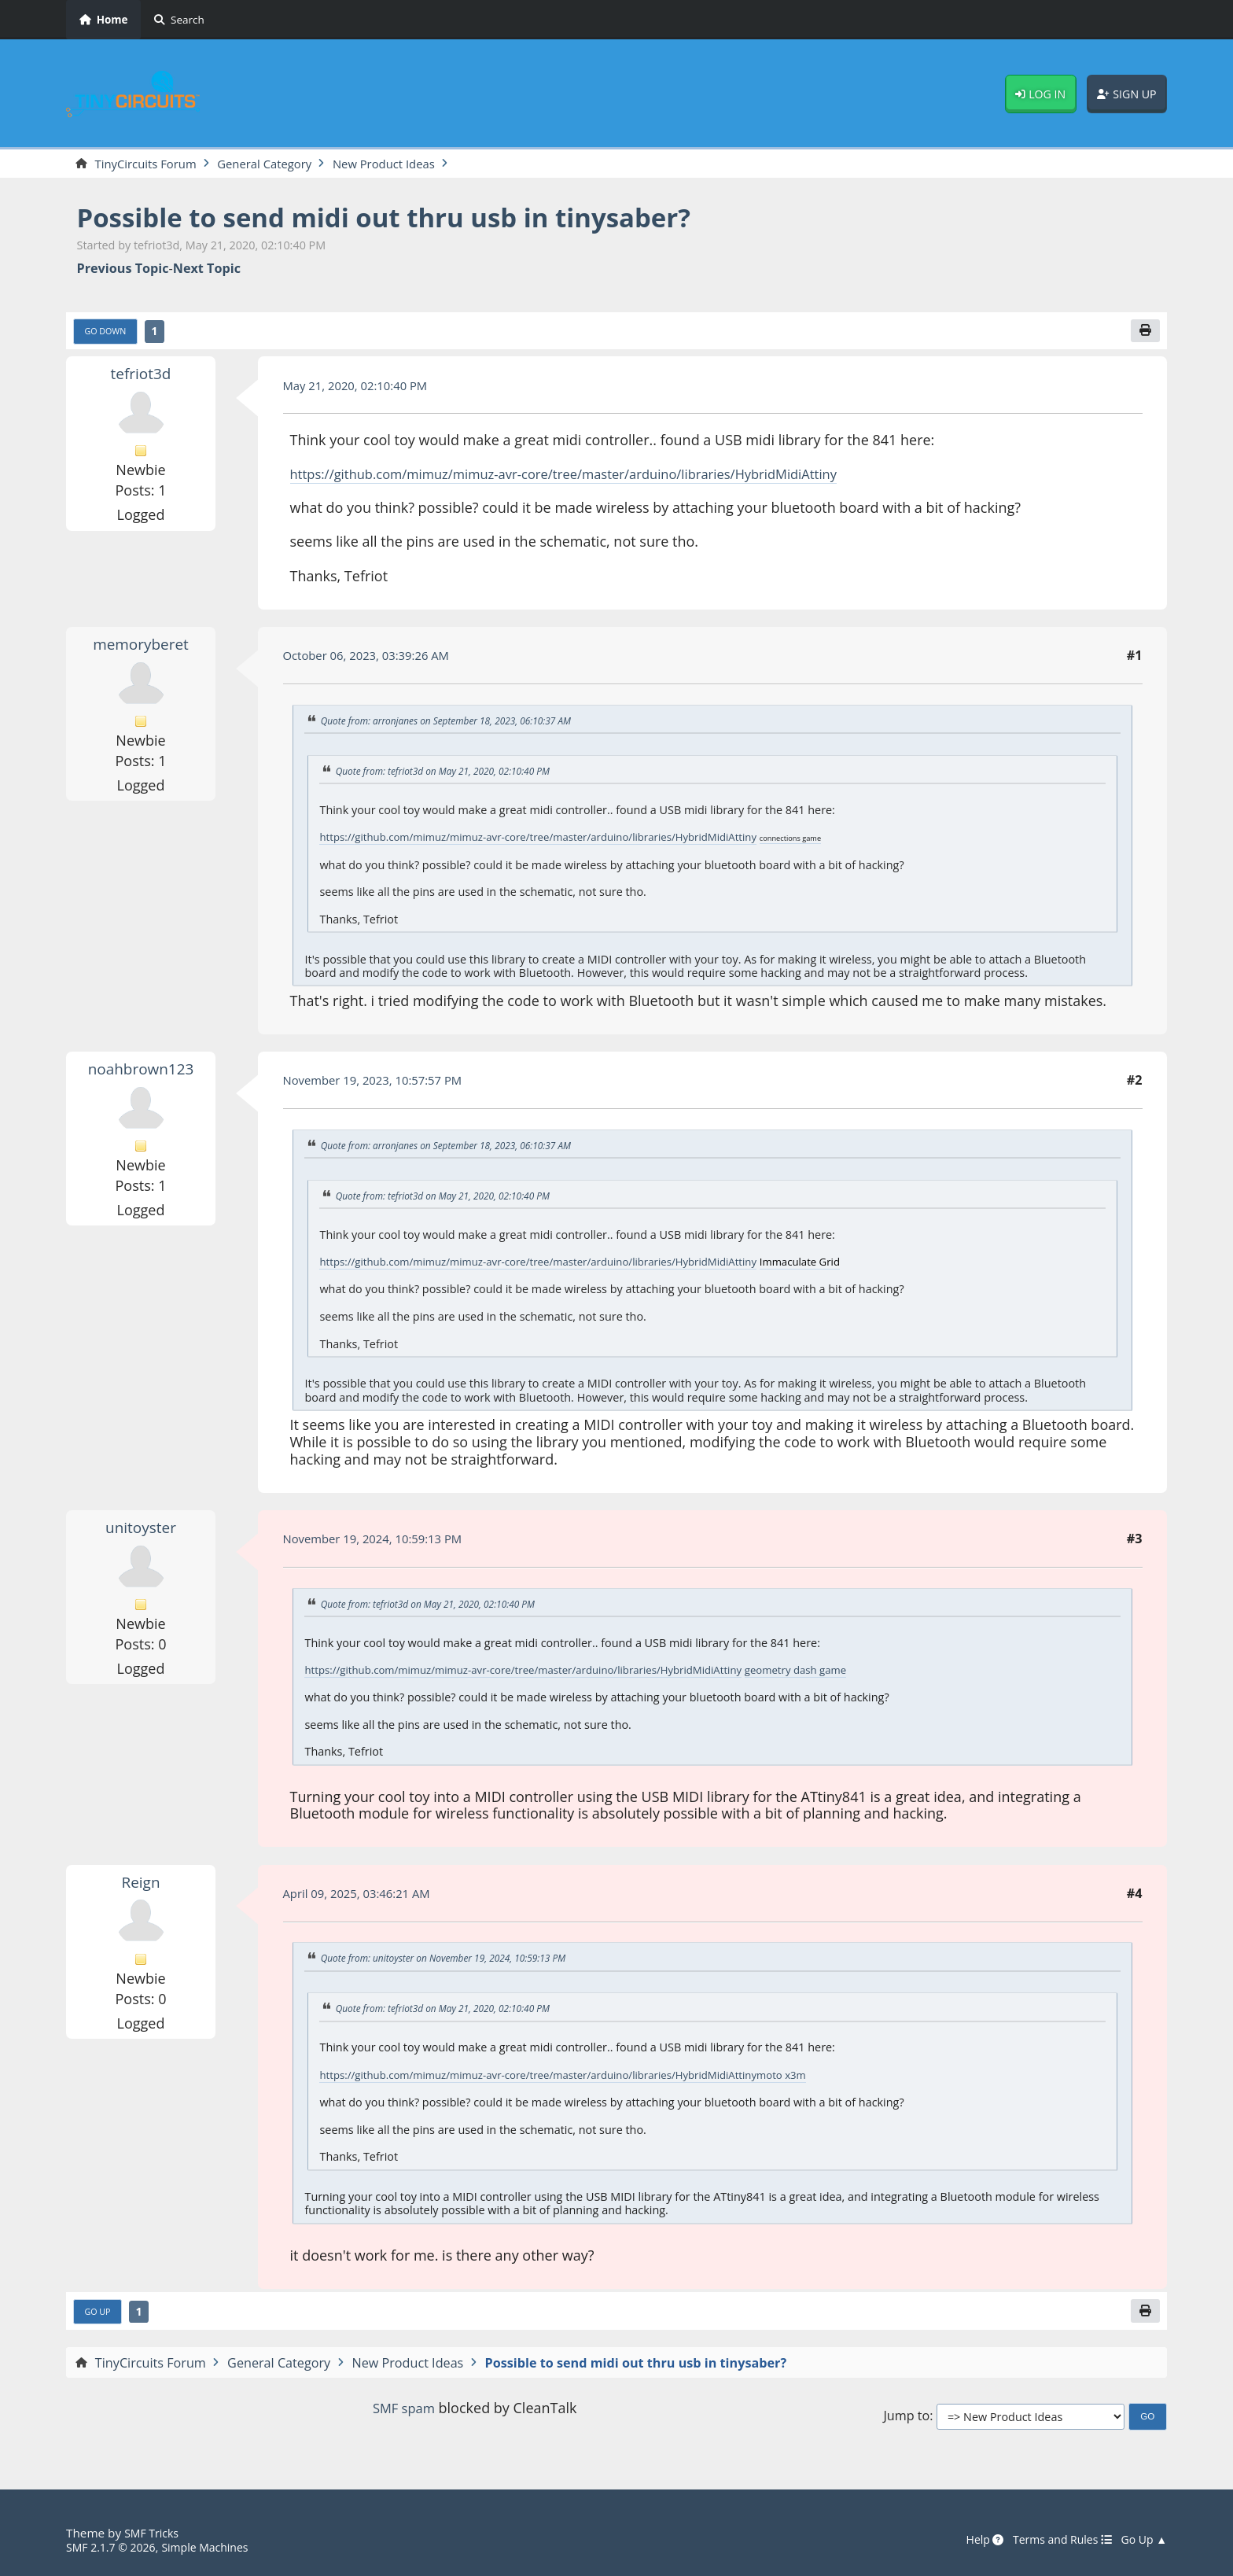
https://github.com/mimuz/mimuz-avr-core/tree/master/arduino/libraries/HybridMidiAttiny (589, 477)
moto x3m (824, 2076)
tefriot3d (141, 377)
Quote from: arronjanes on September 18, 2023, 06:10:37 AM (457, 724)
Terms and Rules (1053, 2541)
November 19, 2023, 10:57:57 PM (381, 1083)
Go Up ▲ (1142, 2541)
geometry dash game (841, 1672)
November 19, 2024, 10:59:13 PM (381, 1541)
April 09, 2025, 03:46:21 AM (363, 1895)
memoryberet (141, 647)
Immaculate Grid (845, 1264)
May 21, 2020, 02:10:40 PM (362, 388)
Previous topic (123, 270)
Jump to (906, 2419)
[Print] (1144, 333)
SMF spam (403, 2411)
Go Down (108, 334)
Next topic (207, 270)
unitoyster (140, 1530)
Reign (141, 1884)
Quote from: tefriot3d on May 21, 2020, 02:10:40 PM (453, 775)
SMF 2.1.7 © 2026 (115, 2548)
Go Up (100, 2315)
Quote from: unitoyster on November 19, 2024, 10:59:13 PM (455, 1961)
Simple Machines (217, 2548)
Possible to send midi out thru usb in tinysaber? (412, 218)
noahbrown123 (140, 1071)
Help (970, 2541)
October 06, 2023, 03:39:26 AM (374, 659)
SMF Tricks (153, 2533)
